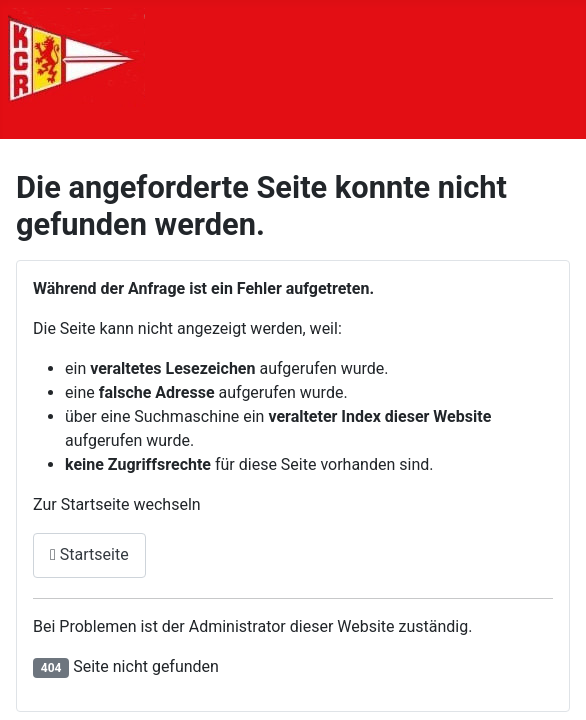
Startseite (89, 554)
